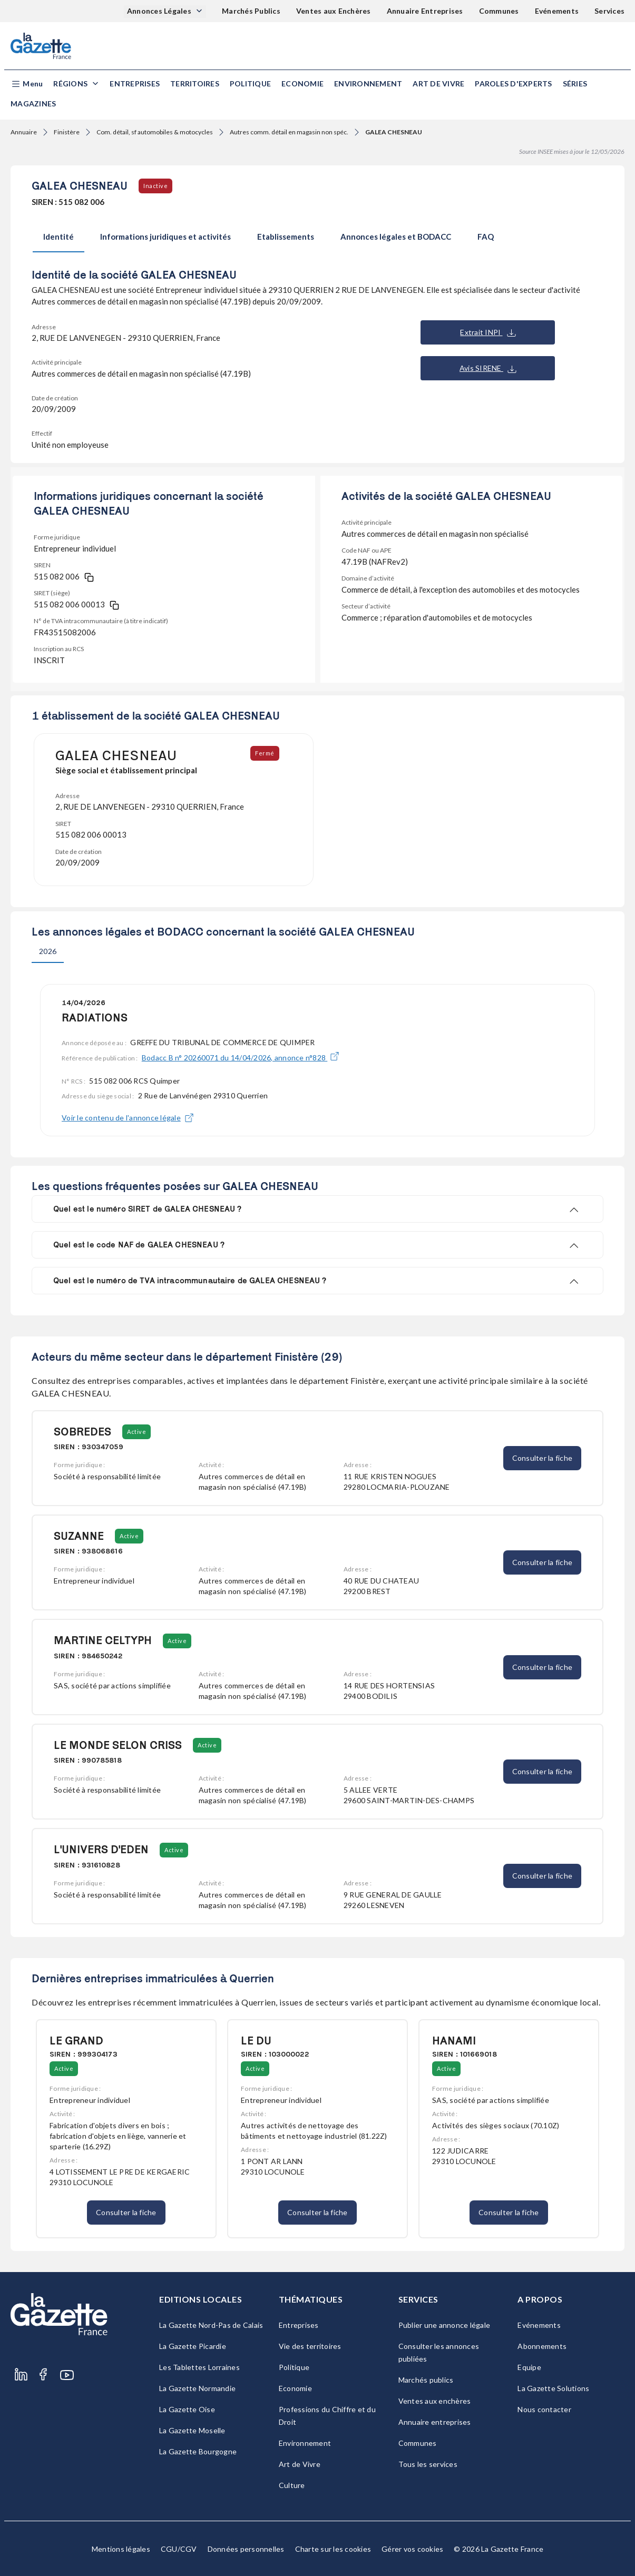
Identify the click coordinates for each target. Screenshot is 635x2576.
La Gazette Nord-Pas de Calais (211, 2325)
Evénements (557, 10)
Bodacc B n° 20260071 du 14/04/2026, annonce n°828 (240, 1057)
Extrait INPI (487, 332)
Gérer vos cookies (412, 2548)
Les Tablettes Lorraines (199, 2367)
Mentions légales (121, 2548)
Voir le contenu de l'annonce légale (127, 1118)
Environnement (368, 83)
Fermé (265, 753)
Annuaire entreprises (434, 2421)
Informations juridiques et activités (165, 236)
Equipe (529, 2367)
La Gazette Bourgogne (198, 2451)
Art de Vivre (438, 83)
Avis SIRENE (488, 368)
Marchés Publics (251, 10)
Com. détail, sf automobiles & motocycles (154, 132)
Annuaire (24, 132)
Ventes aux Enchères (333, 10)
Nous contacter (544, 2409)
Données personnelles (246, 2548)
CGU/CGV (179, 2548)
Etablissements (285, 236)
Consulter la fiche (542, 1457)
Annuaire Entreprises (425, 10)
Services (609, 10)
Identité (58, 236)
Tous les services (427, 2464)
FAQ (485, 236)
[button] (27, 84)
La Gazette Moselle (192, 2430)
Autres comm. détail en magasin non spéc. (289, 132)
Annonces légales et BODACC (395, 236)
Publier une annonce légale (444, 2325)
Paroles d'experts (513, 83)
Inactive (155, 185)
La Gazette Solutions (553, 2388)
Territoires (194, 83)
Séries (575, 83)
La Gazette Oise (187, 2409)
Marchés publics (426, 2379)
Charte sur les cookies (333, 2548)
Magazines (33, 103)
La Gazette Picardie (192, 2346)
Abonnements (541, 2346)
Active (136, 1431)
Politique (250, 83)
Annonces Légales (160, 10)
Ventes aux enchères (434, 2400)
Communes (499, 10)
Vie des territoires (310, 2346)
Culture (292, 2485)
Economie (302, 83)
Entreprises (135, 83)
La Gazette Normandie (197, 2388)
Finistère (67, 132)
